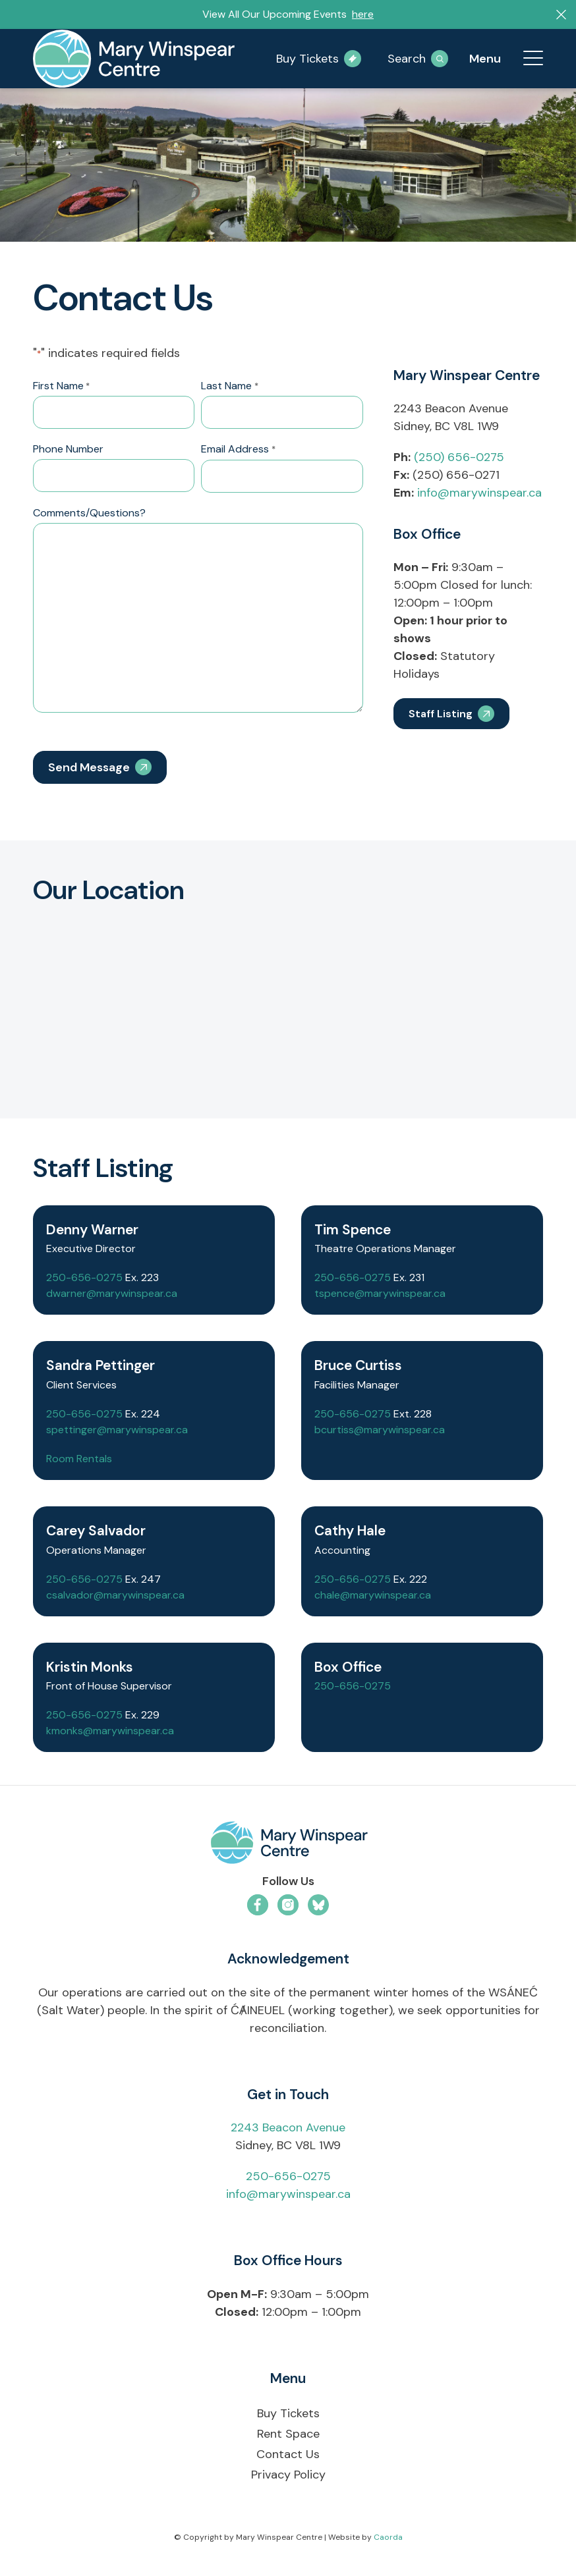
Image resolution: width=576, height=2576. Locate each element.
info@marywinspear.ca (479, 493)
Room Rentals (79, 1459)
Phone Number (68, 449)
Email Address (238, 450)
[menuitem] (526, 58)
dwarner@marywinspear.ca (111, 1293)
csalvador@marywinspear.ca (115, 1595)
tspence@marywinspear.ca (380, 1293)
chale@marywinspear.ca (372, 1595)
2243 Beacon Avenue (288, 2127)
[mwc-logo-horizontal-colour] (288, 1845)
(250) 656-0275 (459, 457)
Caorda (388, 2537)
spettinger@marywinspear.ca (117, 1430)
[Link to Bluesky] (318, 1905)
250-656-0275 (84, 1277)
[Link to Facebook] (258, 1905)
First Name (61, 387)
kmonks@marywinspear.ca (110, 1731)
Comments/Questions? (89, 513)
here (363, 14)
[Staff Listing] (451, 713)
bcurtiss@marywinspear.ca (379, 1430)
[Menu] (526, 58)
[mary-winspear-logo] (134, 59)
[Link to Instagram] (288, 1905)
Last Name (229, 387)
